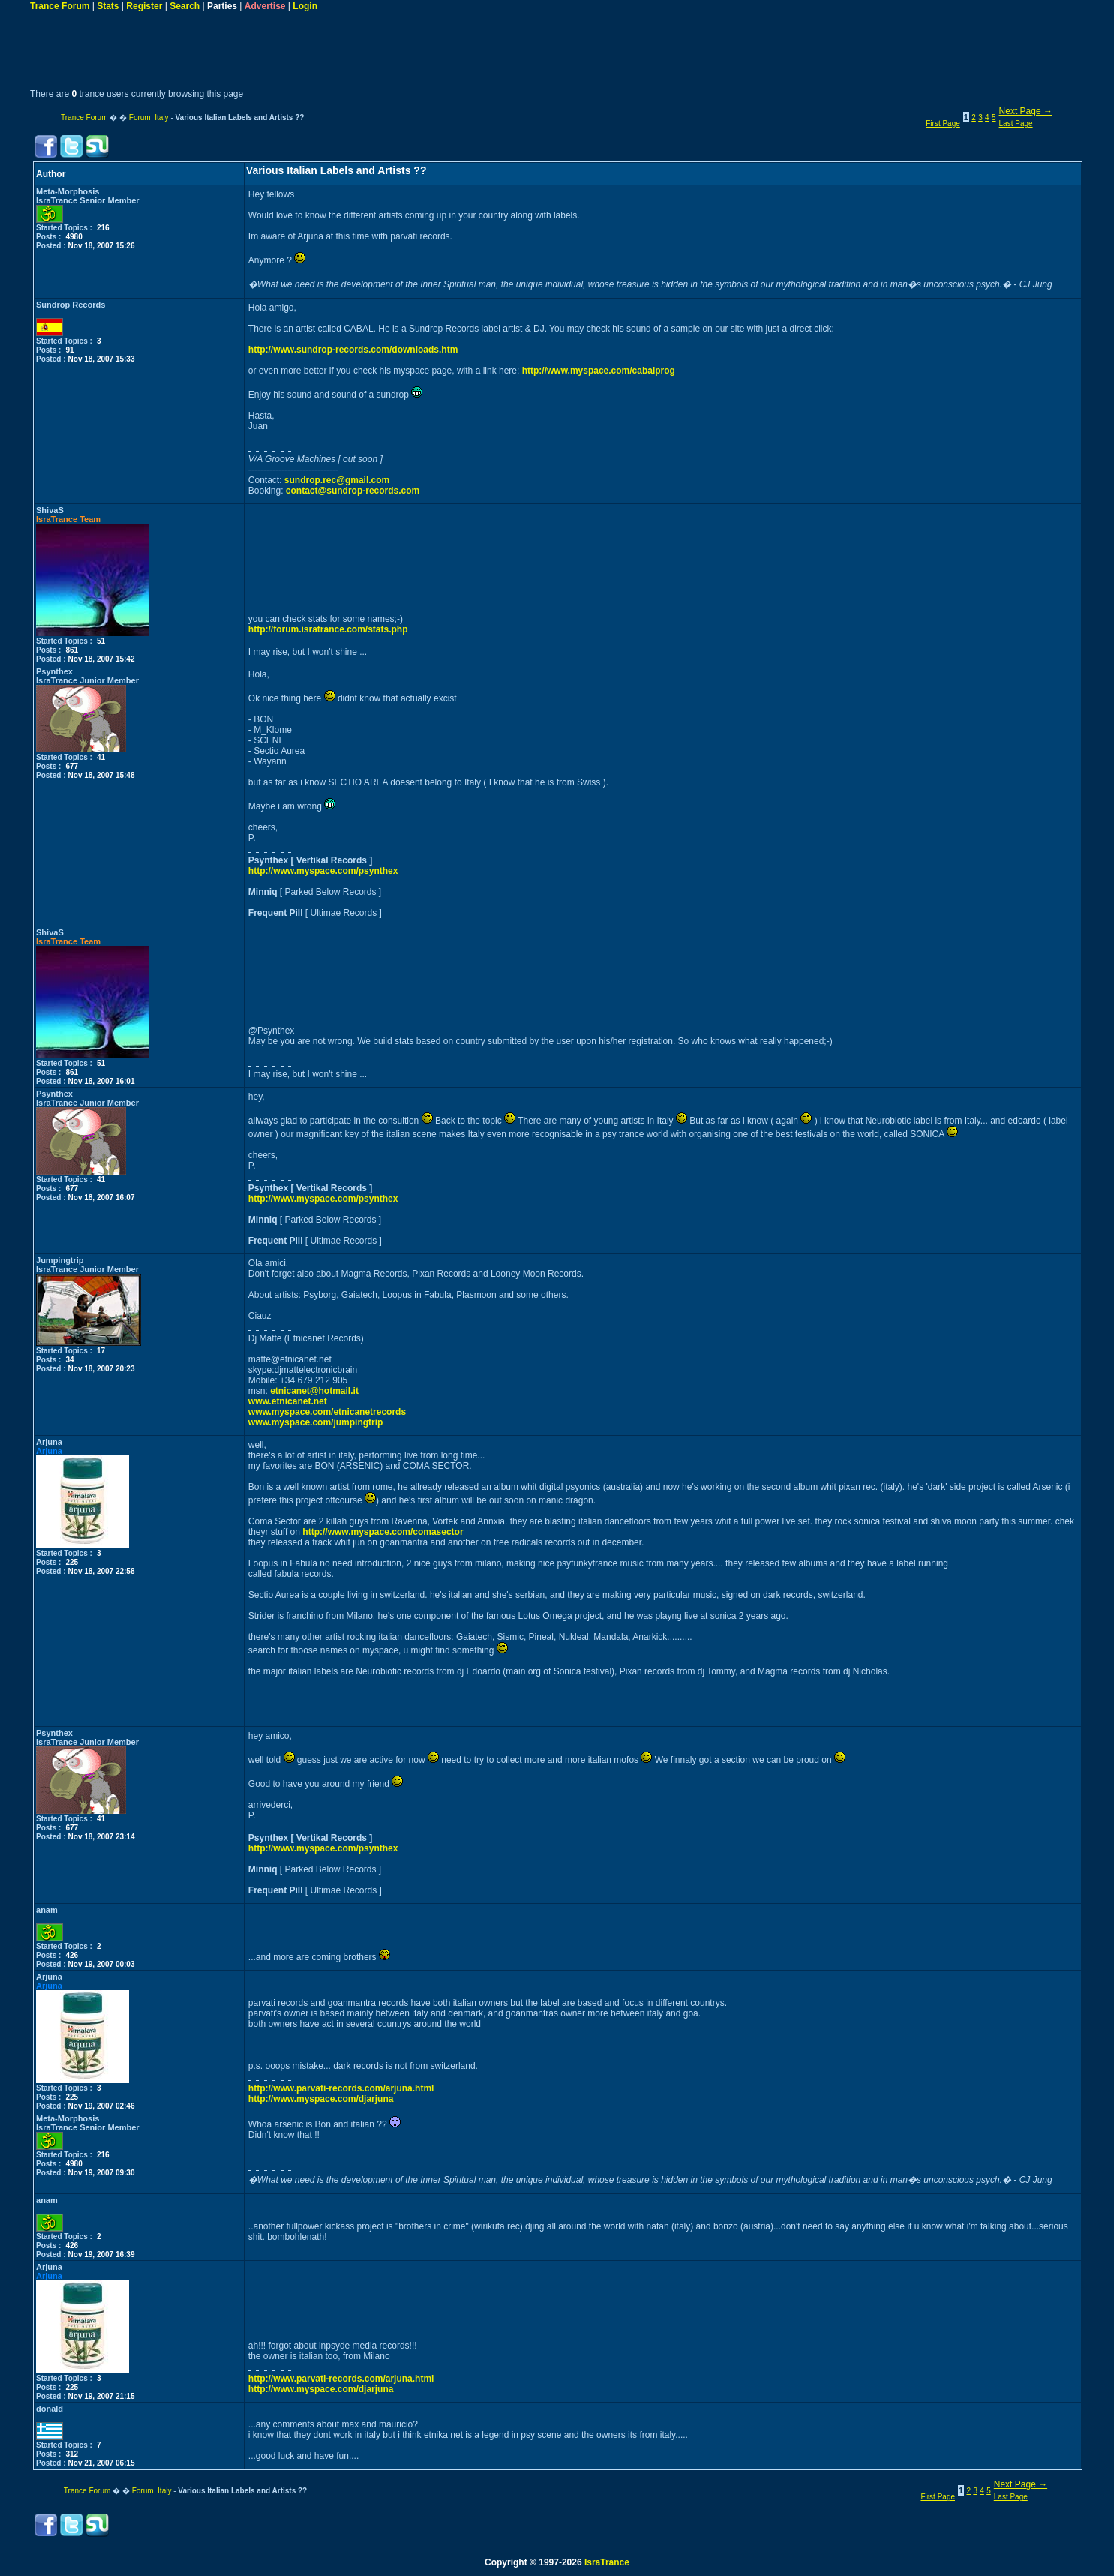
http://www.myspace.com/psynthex (323, 871)
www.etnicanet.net (287, 1401)
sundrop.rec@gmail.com (336, 480)
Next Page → (1025, 111)
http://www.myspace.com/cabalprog (598, 370)
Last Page (1016, 123)
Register (144, 6)
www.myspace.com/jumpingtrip (315, 1422)
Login (305, 6)
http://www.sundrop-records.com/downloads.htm (353, 349)
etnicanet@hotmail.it (314, 1391)
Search (185, 6)
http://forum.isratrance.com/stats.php (328, 629)
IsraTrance (606, 2562)
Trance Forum (59, 6)
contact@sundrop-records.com (352, 490)
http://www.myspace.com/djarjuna (321, 2099)
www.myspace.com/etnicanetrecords (327, 1412)
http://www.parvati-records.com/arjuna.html (341, 2088)
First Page (943, 123)
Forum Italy (149, 117)
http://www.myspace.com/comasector (382, 1532)
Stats (108, 6)
